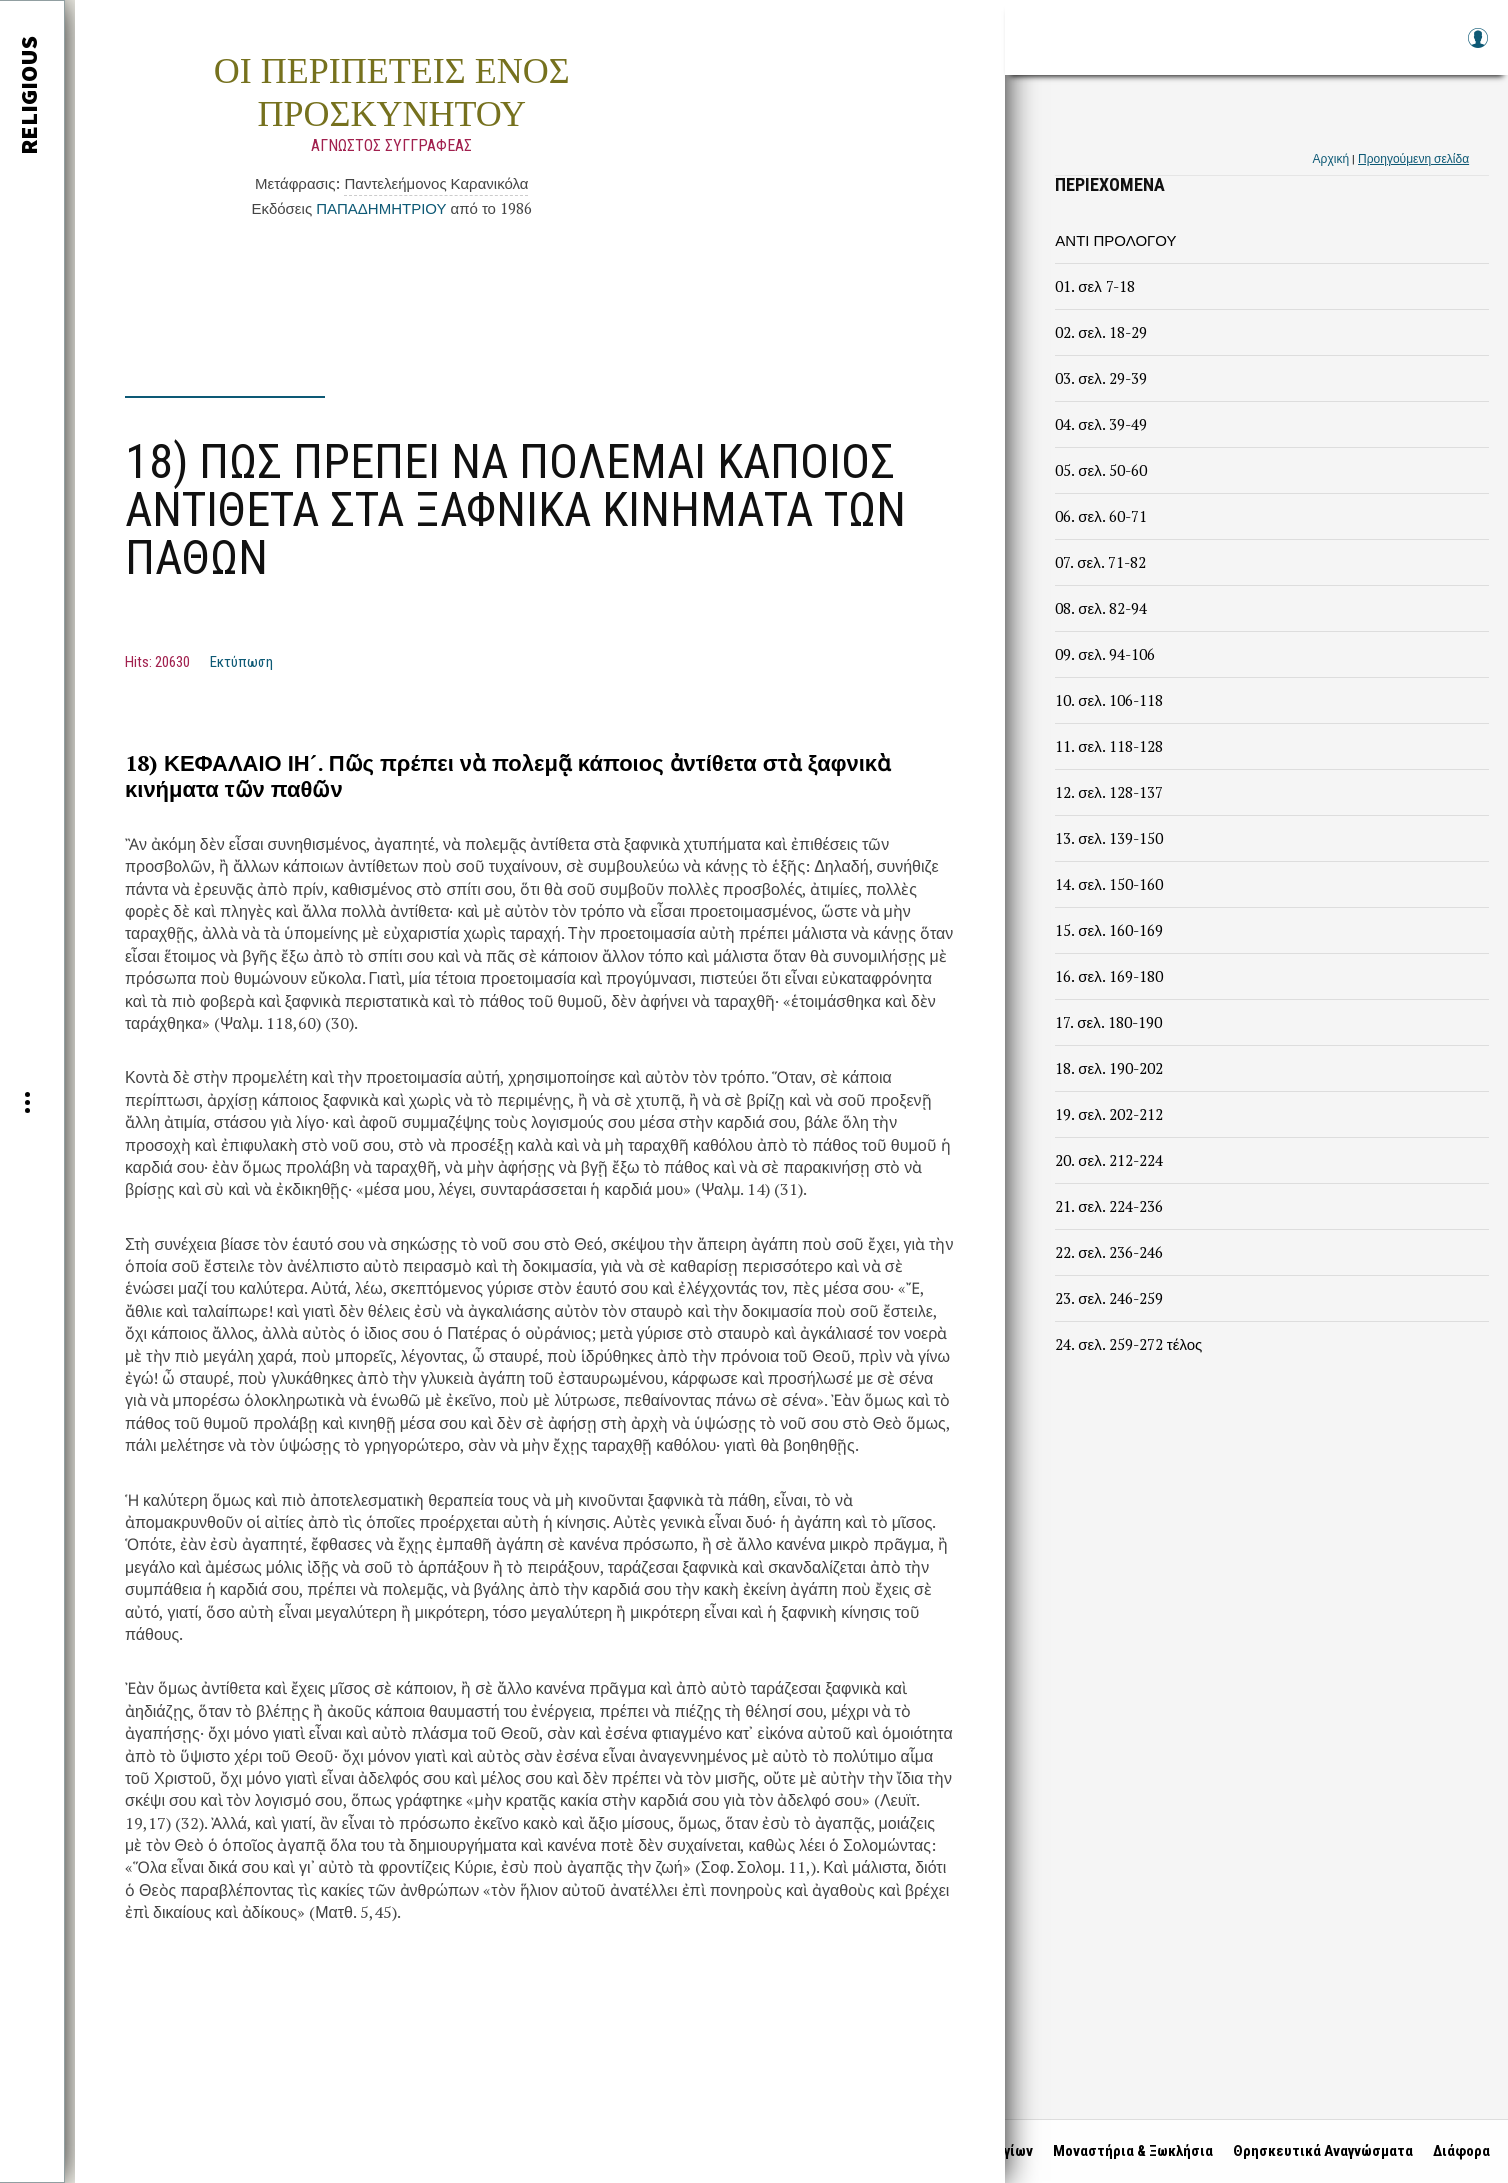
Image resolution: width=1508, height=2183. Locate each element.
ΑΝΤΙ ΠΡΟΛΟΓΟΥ (1115, 240)
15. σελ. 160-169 (1108, 930)
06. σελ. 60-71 (1100, 516)
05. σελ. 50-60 (1100, 470)
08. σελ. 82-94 (1100, 608)
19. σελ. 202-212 (1108, 1114)
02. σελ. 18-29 (1100, 332)
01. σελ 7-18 (1094, 286)
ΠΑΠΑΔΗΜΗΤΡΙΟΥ (381, 208)
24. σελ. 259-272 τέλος (1128, 1344)
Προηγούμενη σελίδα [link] (1413, 158)
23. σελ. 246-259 (1108, 1298)
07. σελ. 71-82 (1100, 562)
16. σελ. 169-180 (1108, 976)
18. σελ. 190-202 (1108, 1068)
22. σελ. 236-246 (1108, 1252)
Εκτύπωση (241, 662)
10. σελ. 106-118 (1108, 700)
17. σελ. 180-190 (1108, 1022)
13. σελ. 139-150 (1108, 838)
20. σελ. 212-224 (1108, 1160)
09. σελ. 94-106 (1104, 654)
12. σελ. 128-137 (1108, 792)
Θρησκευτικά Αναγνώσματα (1321, 2151)
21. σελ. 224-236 (1108, 1206)
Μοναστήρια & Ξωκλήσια (1131, 2151)
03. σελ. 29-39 (1100, 378)
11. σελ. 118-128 (1108, 746)
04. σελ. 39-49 (1100, 424)
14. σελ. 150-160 (1108, 884)
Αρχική (1331, 158)
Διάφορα (1459, 2151)
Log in (1477, 47)
